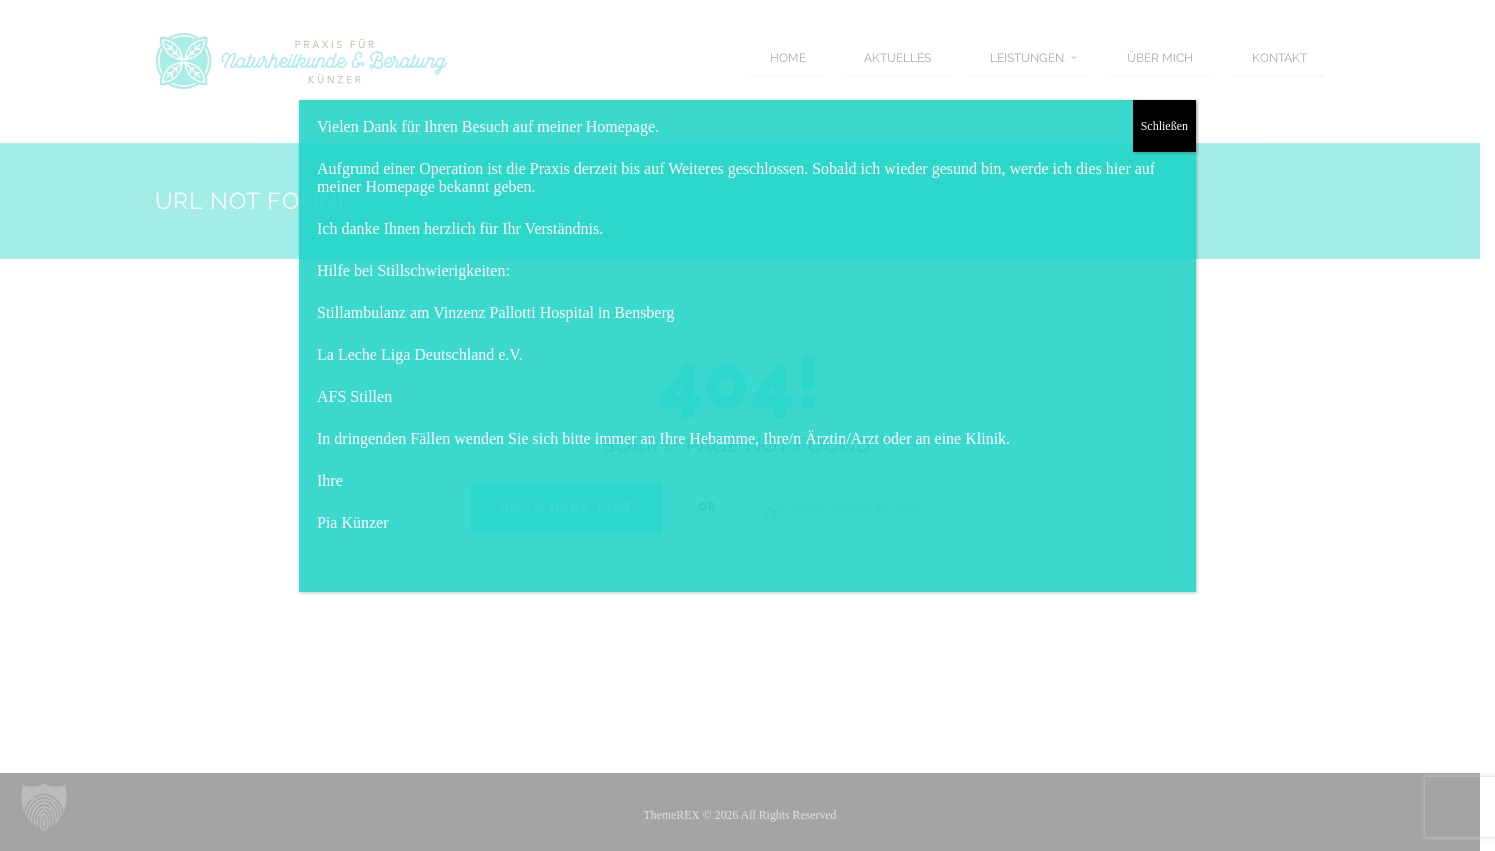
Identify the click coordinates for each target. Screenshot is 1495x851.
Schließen (1164, 126)
